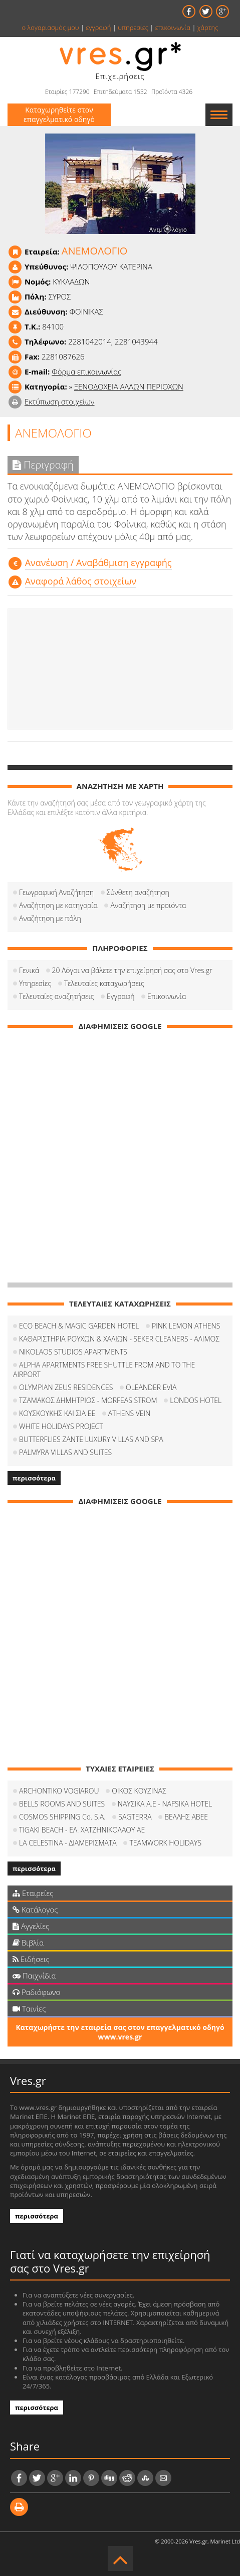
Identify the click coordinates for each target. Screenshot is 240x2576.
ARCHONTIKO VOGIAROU (59, 1791)
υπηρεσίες (133, 27)
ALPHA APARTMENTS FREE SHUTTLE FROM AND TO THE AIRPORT (104, 1369)
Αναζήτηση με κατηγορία (58, 905)
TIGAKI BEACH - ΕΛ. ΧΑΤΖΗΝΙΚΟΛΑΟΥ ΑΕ (82, 1829)
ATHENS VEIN (129, 1413)
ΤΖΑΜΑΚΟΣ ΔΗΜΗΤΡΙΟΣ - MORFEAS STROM (88, 1400)
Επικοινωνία (166, 996)
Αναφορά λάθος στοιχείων (80, 581)
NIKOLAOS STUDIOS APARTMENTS (73, 1351)
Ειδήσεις (31, 1959)
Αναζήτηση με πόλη (50, 918)
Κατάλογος (35, 1909)
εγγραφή (98, 27)
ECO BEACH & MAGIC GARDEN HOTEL (79, 1325)
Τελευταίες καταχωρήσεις (104, 983)
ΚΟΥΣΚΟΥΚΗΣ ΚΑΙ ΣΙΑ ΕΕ (57, 1413)
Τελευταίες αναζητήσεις (56, 996)
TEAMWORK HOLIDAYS (165, 1843)
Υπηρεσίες (35, 983)
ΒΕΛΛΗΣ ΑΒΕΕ (186, 1817)
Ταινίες (29, 2009)
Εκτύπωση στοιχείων (60, 401)
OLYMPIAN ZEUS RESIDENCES (66, 1387)
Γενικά (29, 970)
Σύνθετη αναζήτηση (138, 892)
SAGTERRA (134, 1817)
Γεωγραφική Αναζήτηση (56, 892)
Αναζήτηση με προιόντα (148, 905)
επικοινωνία (172, 27)
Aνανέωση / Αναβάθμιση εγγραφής (98, 562)
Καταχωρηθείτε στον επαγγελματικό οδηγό (59, 114)
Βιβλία (28, 1943)
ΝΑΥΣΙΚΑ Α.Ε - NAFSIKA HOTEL (165, 1803)
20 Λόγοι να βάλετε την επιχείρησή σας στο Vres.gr (132, 970)
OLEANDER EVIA (151, 1387)
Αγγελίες (31, 1926)
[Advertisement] (120, 669)
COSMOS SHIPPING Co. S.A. (62, 1817)
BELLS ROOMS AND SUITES (62, 1803)
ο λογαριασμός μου (50, 27)
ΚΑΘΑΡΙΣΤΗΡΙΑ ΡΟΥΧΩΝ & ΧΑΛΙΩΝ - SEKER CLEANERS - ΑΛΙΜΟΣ (119, 1339)
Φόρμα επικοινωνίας (86, 371)
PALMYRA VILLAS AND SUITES (65, 1452)
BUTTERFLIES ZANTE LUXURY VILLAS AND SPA (91, 1439)
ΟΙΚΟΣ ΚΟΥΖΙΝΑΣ (139, 1791)
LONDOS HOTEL (195, 1400)
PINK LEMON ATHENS (186, 1325)
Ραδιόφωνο (36, 1992)
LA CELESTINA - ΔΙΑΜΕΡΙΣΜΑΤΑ (68, 1843)
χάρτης (207, 27)
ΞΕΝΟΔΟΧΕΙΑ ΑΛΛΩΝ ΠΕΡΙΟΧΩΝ (128, 387)
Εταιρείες (33, 1893)
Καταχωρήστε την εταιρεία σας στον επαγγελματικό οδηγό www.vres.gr (120, 2032)
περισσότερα (34, 1478)
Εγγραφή (120, 996)
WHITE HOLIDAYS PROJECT (61, 1426)
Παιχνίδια (34, 1975)
